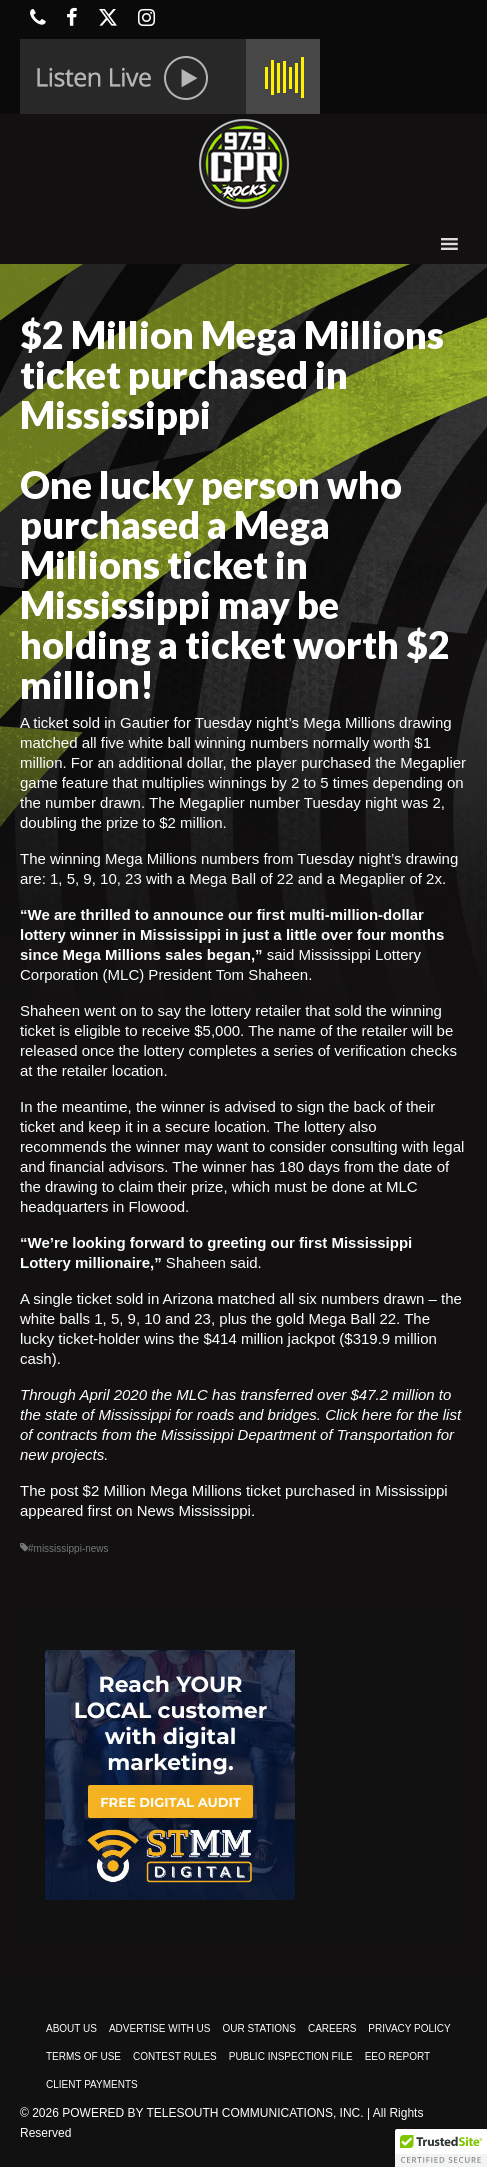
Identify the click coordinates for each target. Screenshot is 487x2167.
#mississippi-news (68, 1548)
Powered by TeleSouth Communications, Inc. (212, 2113)
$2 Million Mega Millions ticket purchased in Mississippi (265, 1490)
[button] (441, 2148)
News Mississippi (194, 1510)
